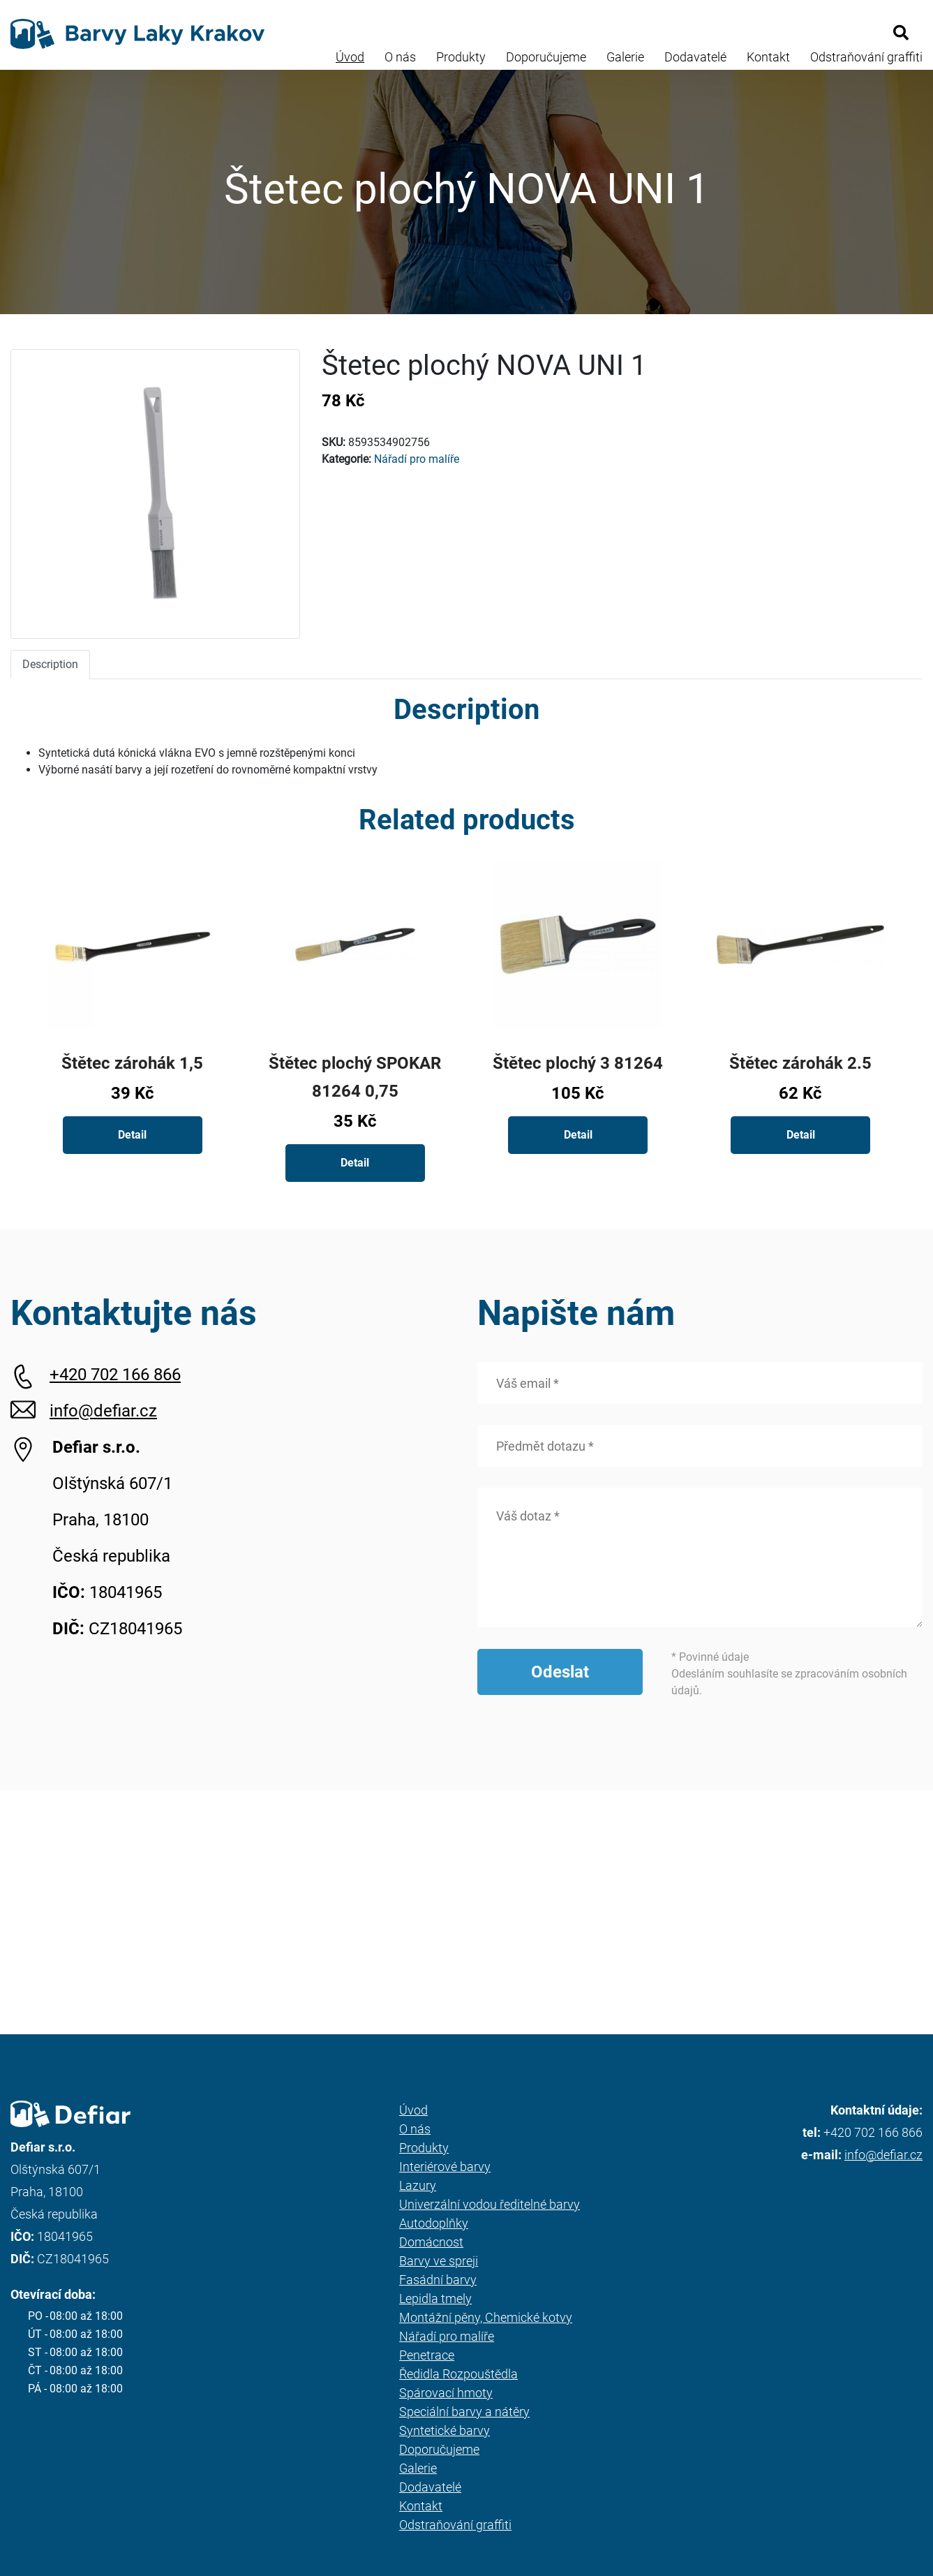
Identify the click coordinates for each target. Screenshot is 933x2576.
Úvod (350, 57)
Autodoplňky (433, 2223)
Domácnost (431, 2242)
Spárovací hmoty (446, 2392)
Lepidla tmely (435, 2298)
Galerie (625, 57)
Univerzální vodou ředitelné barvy (489, 2204)
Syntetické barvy (444, 2430)
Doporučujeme (546, 57)
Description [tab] (50, 664)
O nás (400, 57)
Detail (132, 1134)
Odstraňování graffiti (866, 57)
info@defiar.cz (103, 1411)
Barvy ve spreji (438, 2260)
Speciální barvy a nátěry (464, 2411)
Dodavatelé (695, 57)
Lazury (417, 2185)
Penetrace (426, 2355)
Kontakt (768, 57)
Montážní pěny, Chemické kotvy (485, 2317)
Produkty (461, 57)
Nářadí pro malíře (416, 459)
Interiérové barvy (445, 2166)
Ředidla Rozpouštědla (458, 2374)
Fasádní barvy (438, 2279)
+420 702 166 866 (115, 1374)
